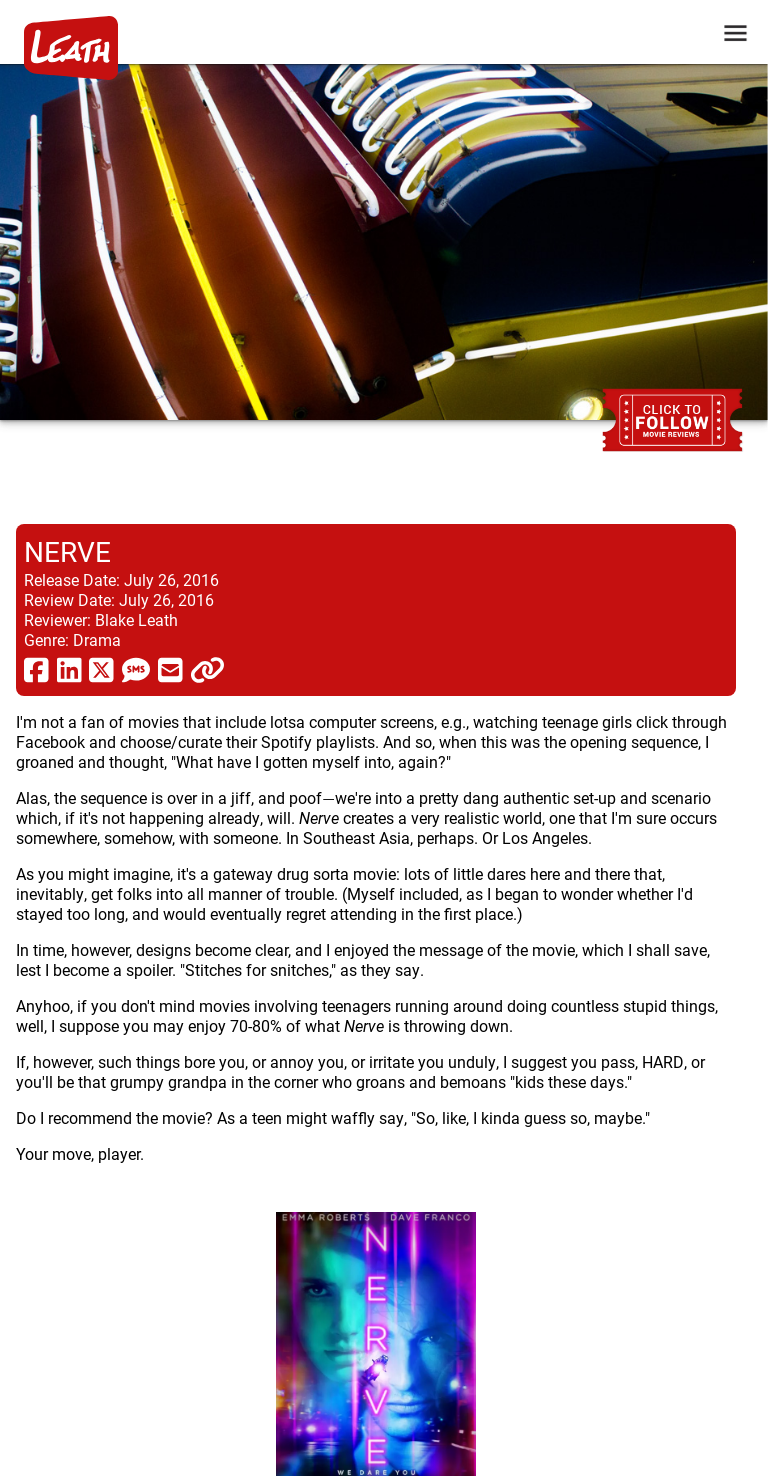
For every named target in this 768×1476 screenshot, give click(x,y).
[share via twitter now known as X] (101, 669)
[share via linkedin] (69, 669)
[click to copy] (207, 669)
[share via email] (170, 669)
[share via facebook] (36, 669)
